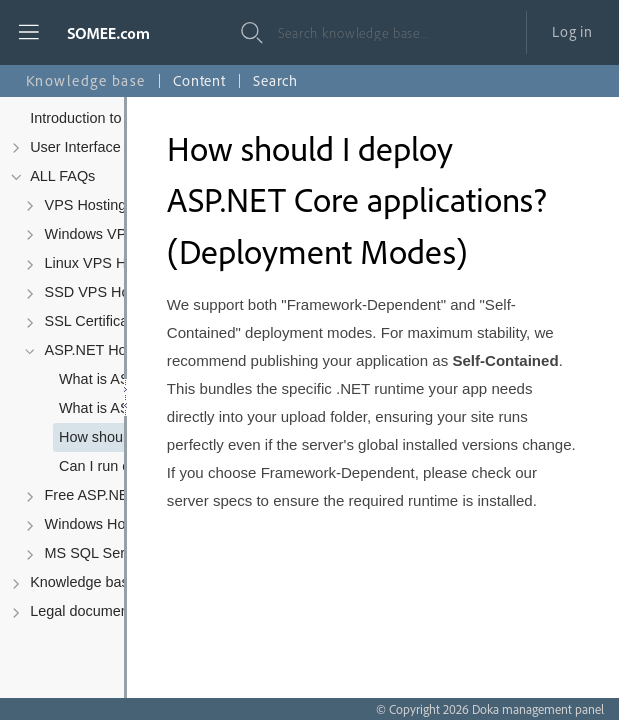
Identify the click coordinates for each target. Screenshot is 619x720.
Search (275, 80)
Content (199, 80)
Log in (572, 31)
